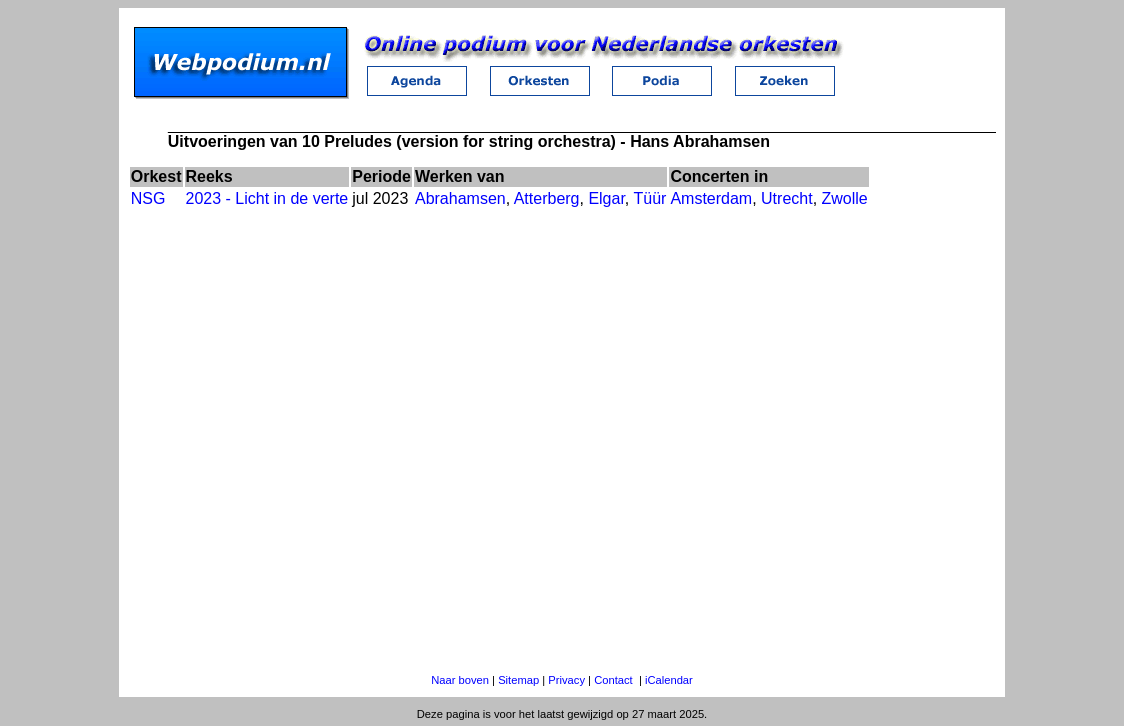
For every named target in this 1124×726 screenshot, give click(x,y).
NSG (148, 198)
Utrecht (787, 198)
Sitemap (518, 680)
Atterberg (547, 198)
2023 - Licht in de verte (267, 198)
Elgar (606, 198)
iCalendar (669, 680)
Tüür (649, 198)
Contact (613, 680)
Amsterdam (711, 198)
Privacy (566, 680)
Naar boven (460, 680)
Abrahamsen (460, 198)
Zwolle (845, 198)
